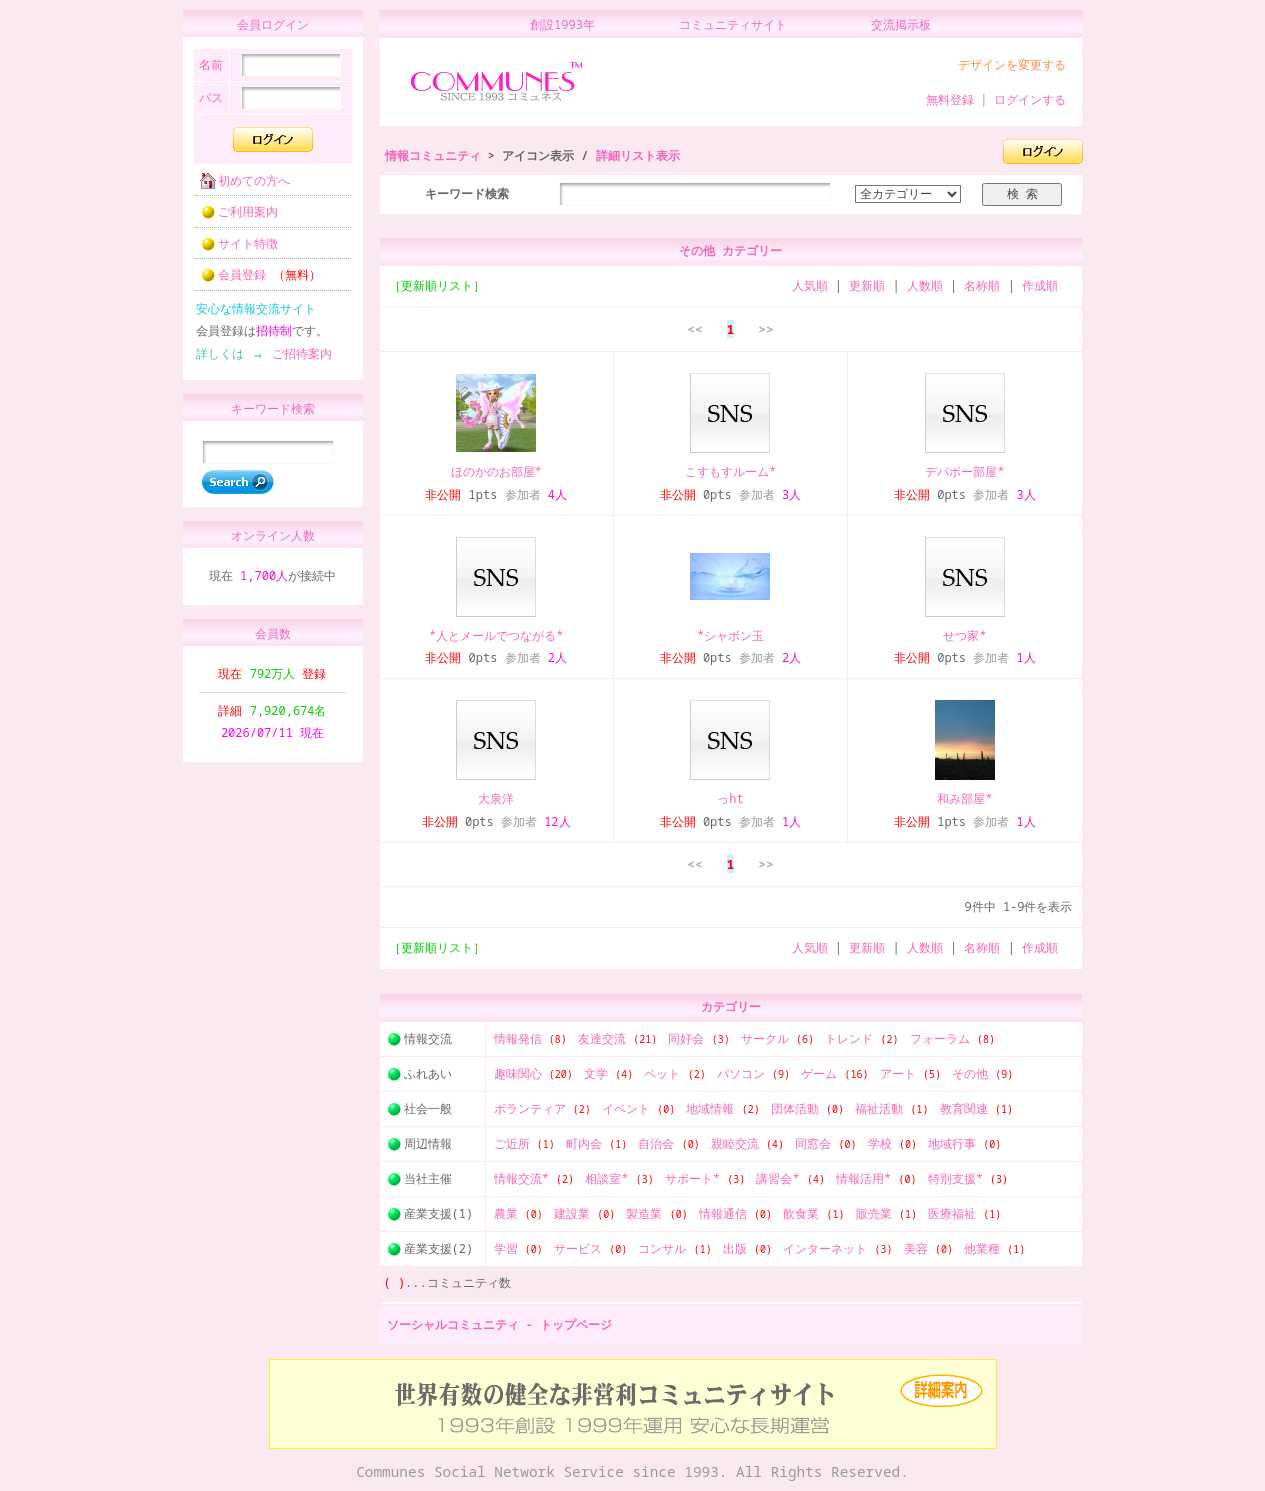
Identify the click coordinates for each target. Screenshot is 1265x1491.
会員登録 (254, 280)
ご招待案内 (296, 359)
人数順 (925, 285)
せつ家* (964, 635)
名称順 (982, 285)
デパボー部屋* (964, 471)
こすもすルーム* (730, 471)
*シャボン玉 (730, 635)
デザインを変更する (1012, 64)
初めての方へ (239, 186)
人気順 (810, 285)
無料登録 (950, 99)
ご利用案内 (233, 217)
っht (730, 798)
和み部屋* (964, 798)
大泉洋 (496, 798)
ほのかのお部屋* (496, 471)
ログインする (1030, 99)
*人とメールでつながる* (496, 635)
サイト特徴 (233, 249)
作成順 (1040, 285)
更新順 (867, 285)
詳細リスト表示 (638, 155)
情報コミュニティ (433, 155)
